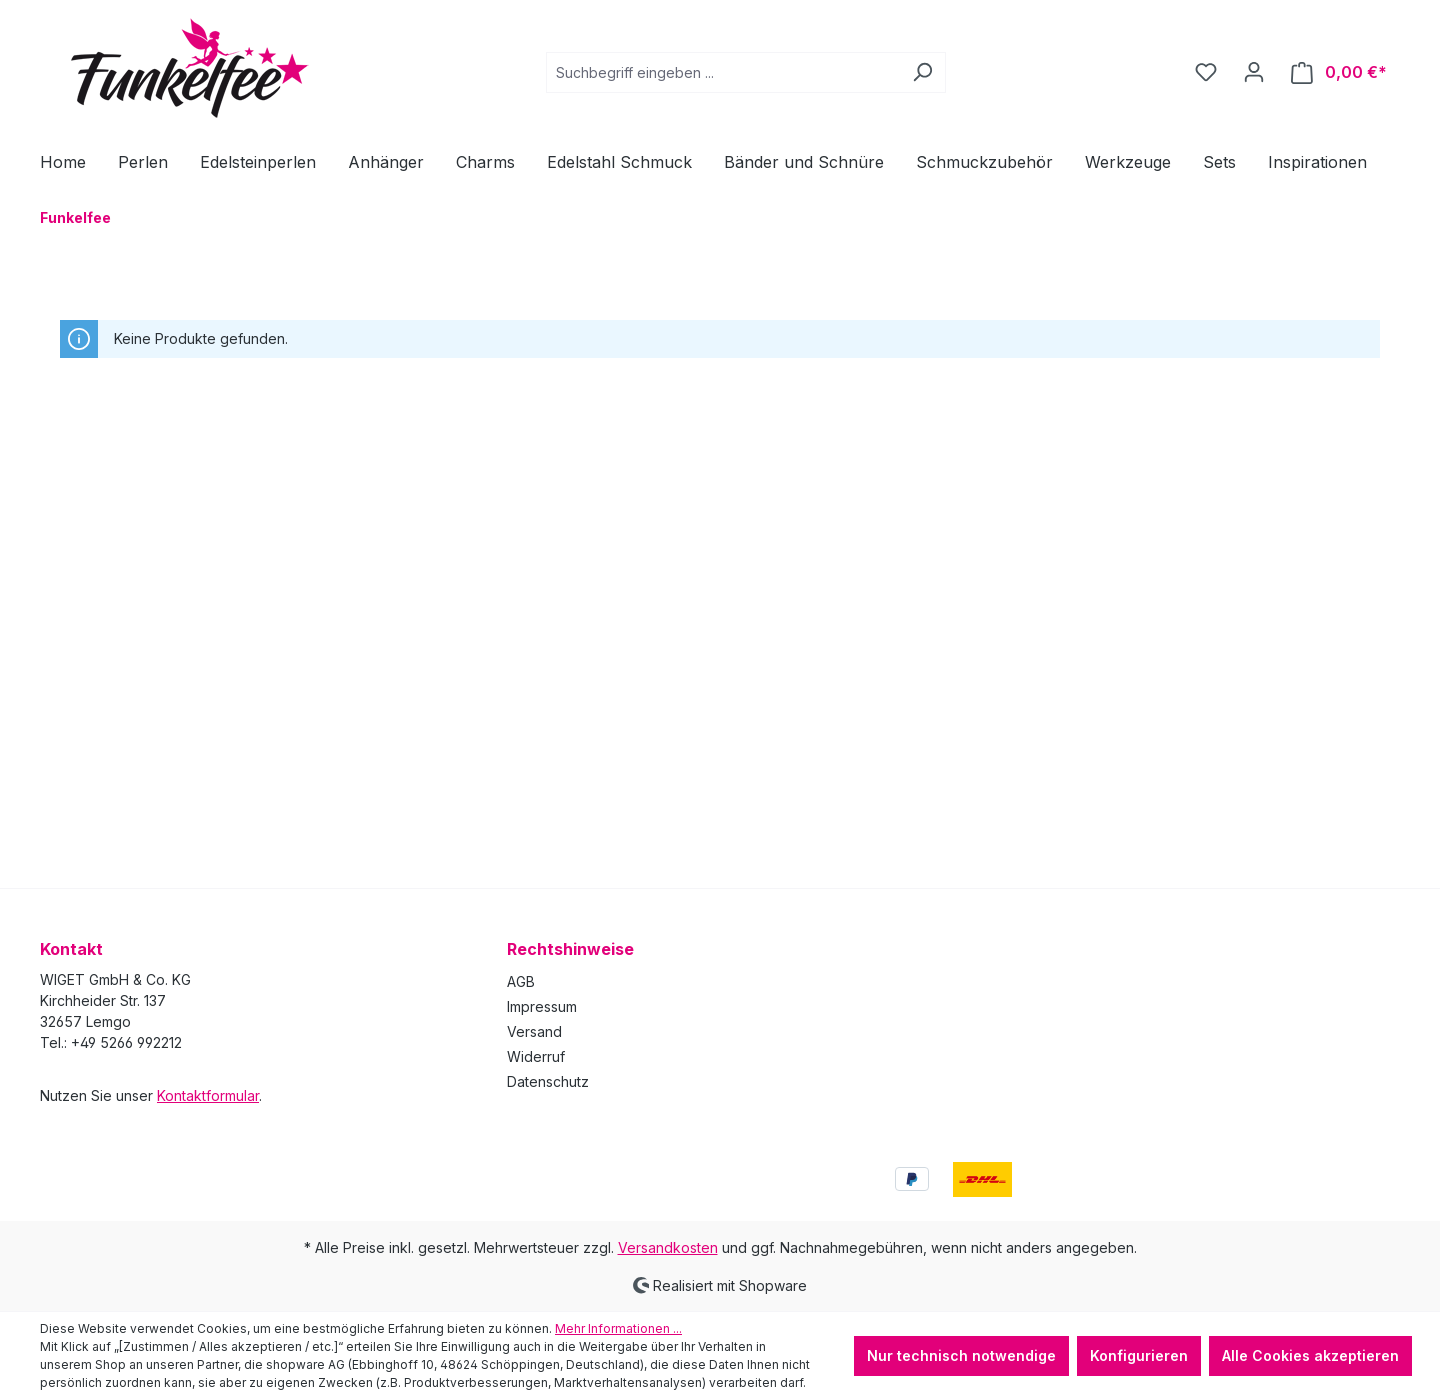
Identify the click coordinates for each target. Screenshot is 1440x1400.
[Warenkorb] (1339, 72)
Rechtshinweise (570, 949)
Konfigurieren (1139, 1355)
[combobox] (723, 72)
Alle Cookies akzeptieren (1310, 1355)
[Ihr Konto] (1254, 72)
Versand (534, 1031)
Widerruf (536, 1056)
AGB (521, 981)
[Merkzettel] (1206, 72)
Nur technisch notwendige (961, 1355)
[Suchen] (922, 72)
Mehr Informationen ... (618, 1328)
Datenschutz (548, 1081)
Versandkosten (668, 1247)
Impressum (542, 1006)
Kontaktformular (208, 1095)
